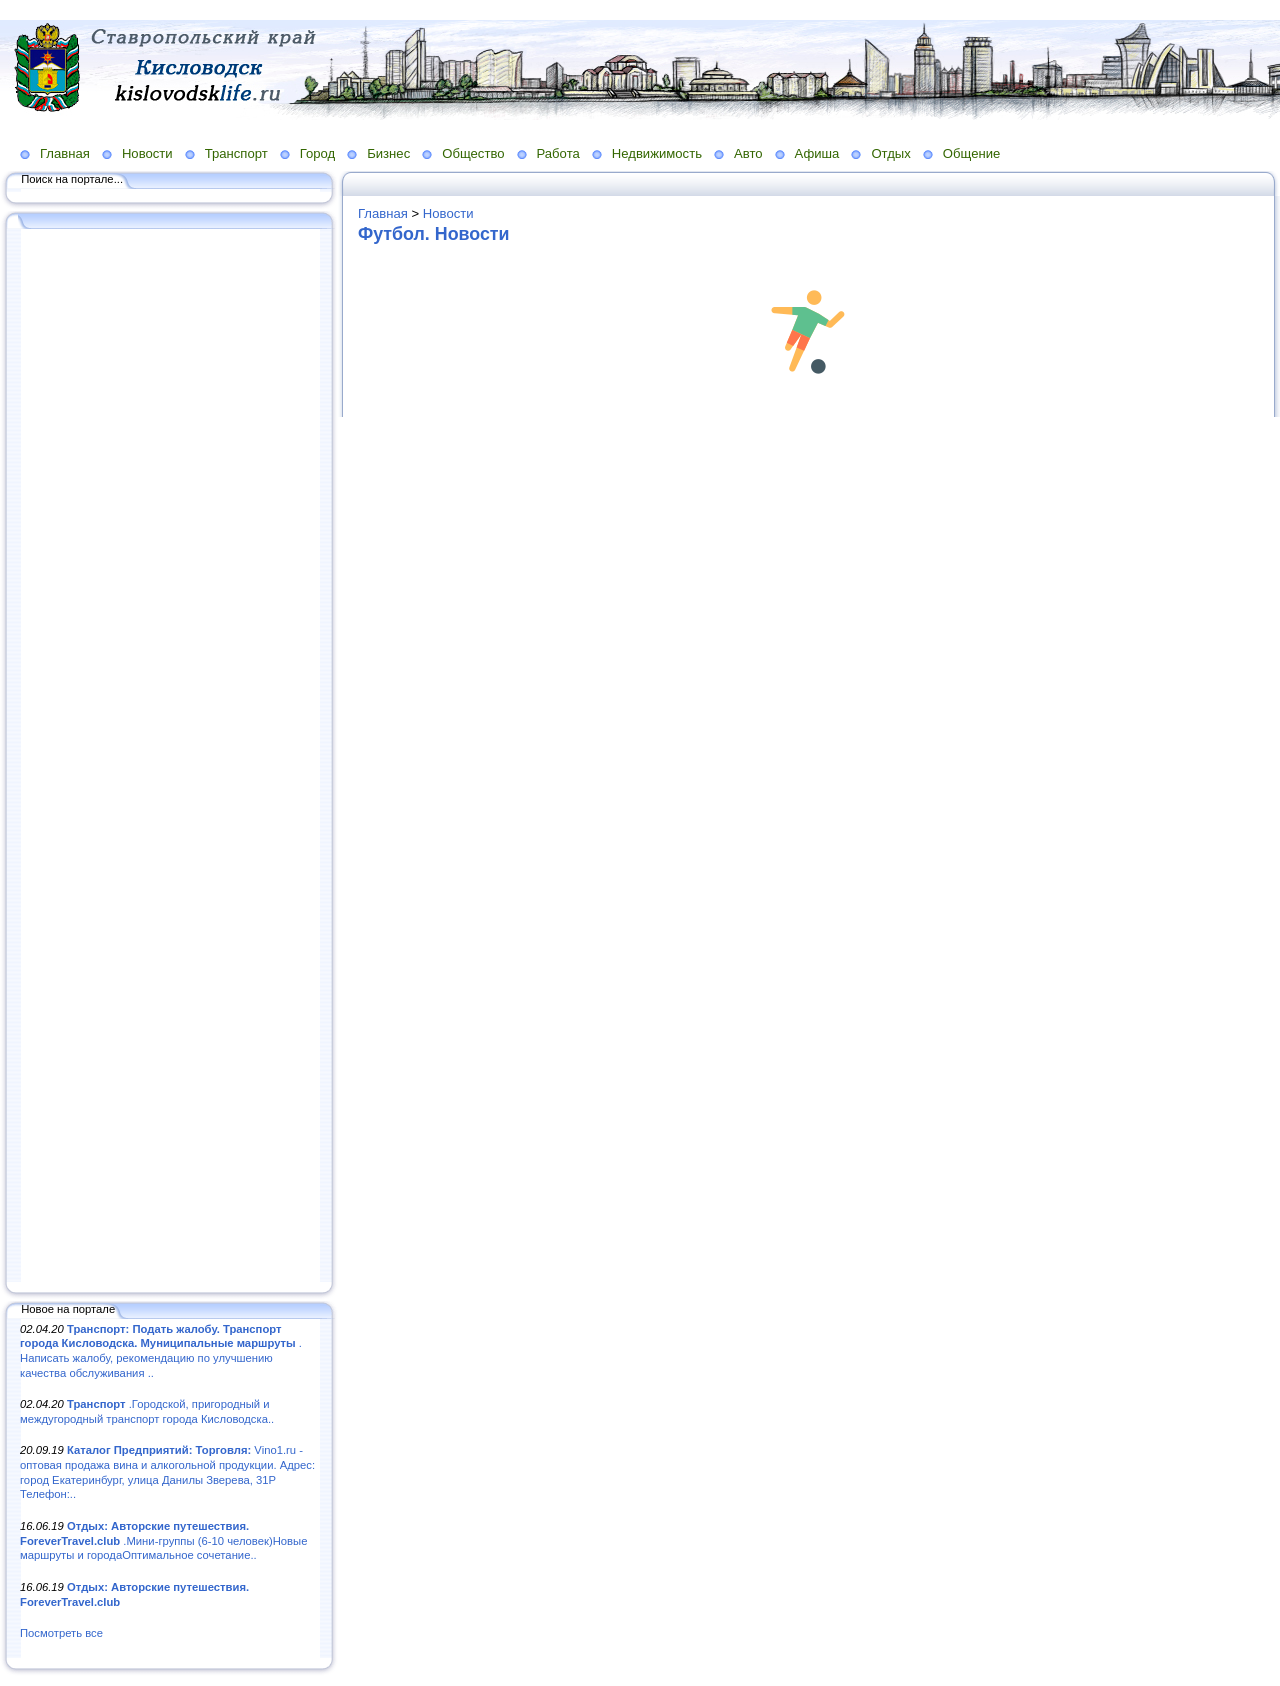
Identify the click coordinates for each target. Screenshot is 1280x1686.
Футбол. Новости (434, 234)
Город (317, 153)
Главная (65, 153)
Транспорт (236, 153)
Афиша (817, 153)
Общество (473, 153)
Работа (558, 153)
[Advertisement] (170, 757)
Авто (748, 153)
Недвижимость (657, 153)
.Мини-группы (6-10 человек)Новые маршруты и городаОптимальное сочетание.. (163, 1540)
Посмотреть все (61, 1633)
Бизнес (388, 153)
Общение (972, 153)
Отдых (890, 153)
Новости (147, 153)
